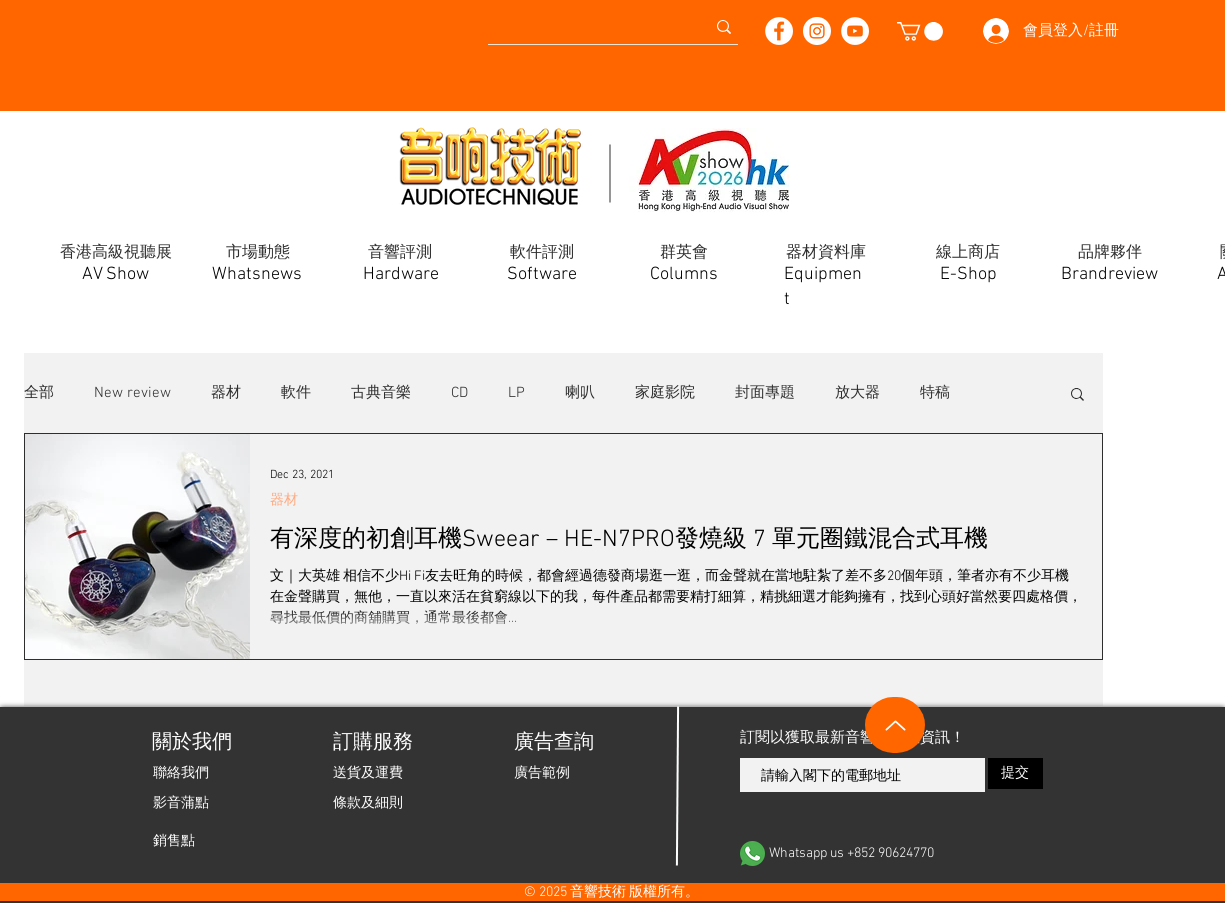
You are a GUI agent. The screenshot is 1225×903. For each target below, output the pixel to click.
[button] (920, 31)
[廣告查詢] (552, 743)
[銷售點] (174, 841)
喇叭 (580, 393)
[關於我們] (190, 743)
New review (132, 393)
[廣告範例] (542, 773)
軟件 (296, 393)
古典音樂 (381, 393)
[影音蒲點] (181, 803)
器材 (226, 393)
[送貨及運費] (368, 773)
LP (516, 393)
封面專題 (765, 393)
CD (459, 393)
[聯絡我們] (181, 773)
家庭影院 (665, 393)
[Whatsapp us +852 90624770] (892, 853)
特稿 (935, 393)
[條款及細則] (368, 803)
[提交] (1015, 773)
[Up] (895, 725)
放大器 (857, 393)
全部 (39, 393)
